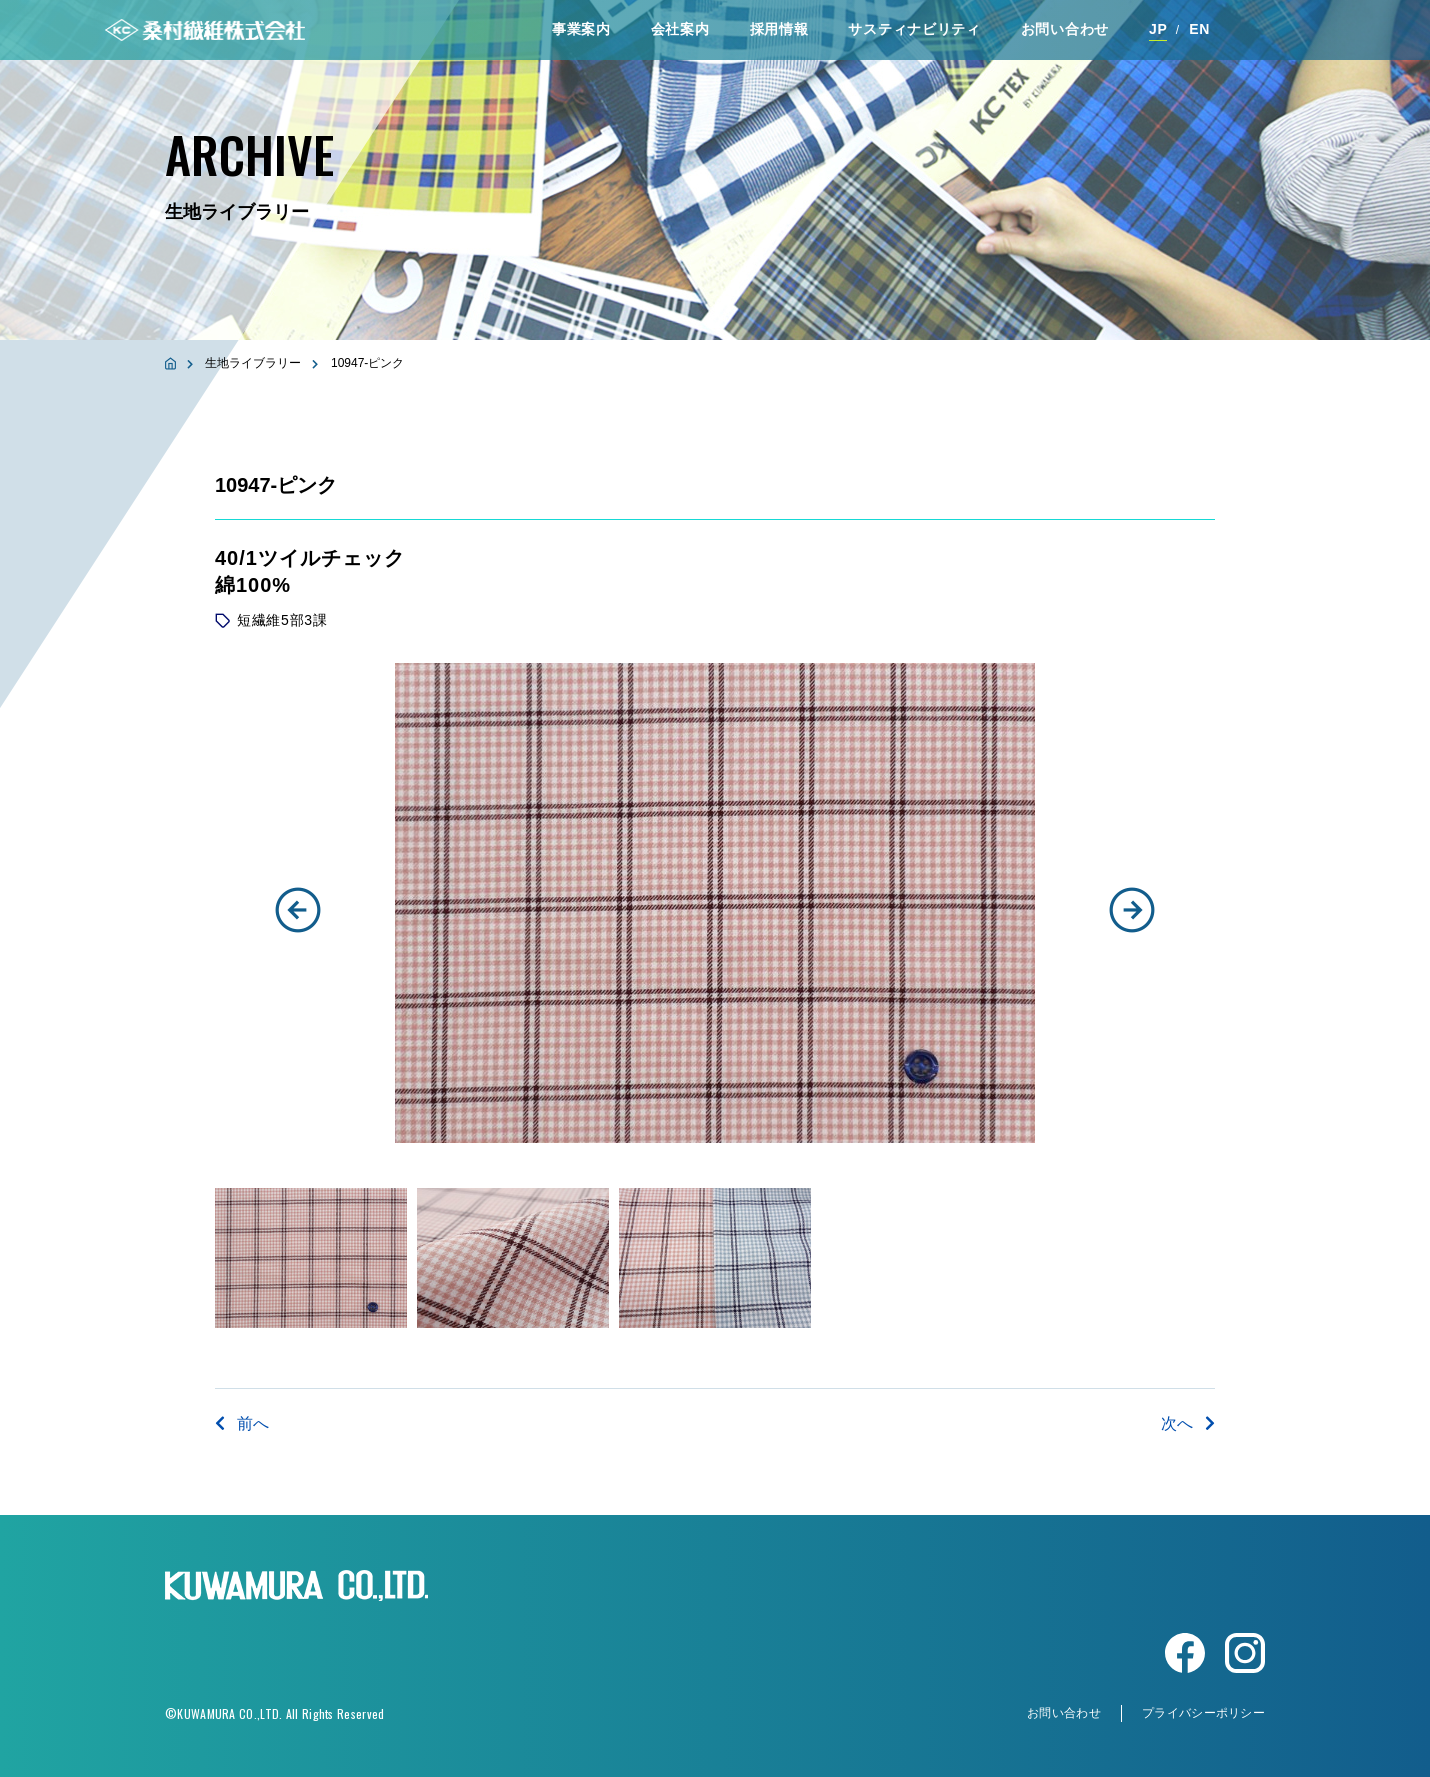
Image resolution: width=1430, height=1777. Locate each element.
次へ (1188, 1423)
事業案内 (581, 29)
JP (1158, 29)
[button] (298, 910)
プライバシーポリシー (1203, 1713)
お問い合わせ (1065, 29)
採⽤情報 (779, 29)
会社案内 (680, 29)
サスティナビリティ (914, 29)
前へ (242, 1423)
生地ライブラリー (253, 363)
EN (1199, 29)
